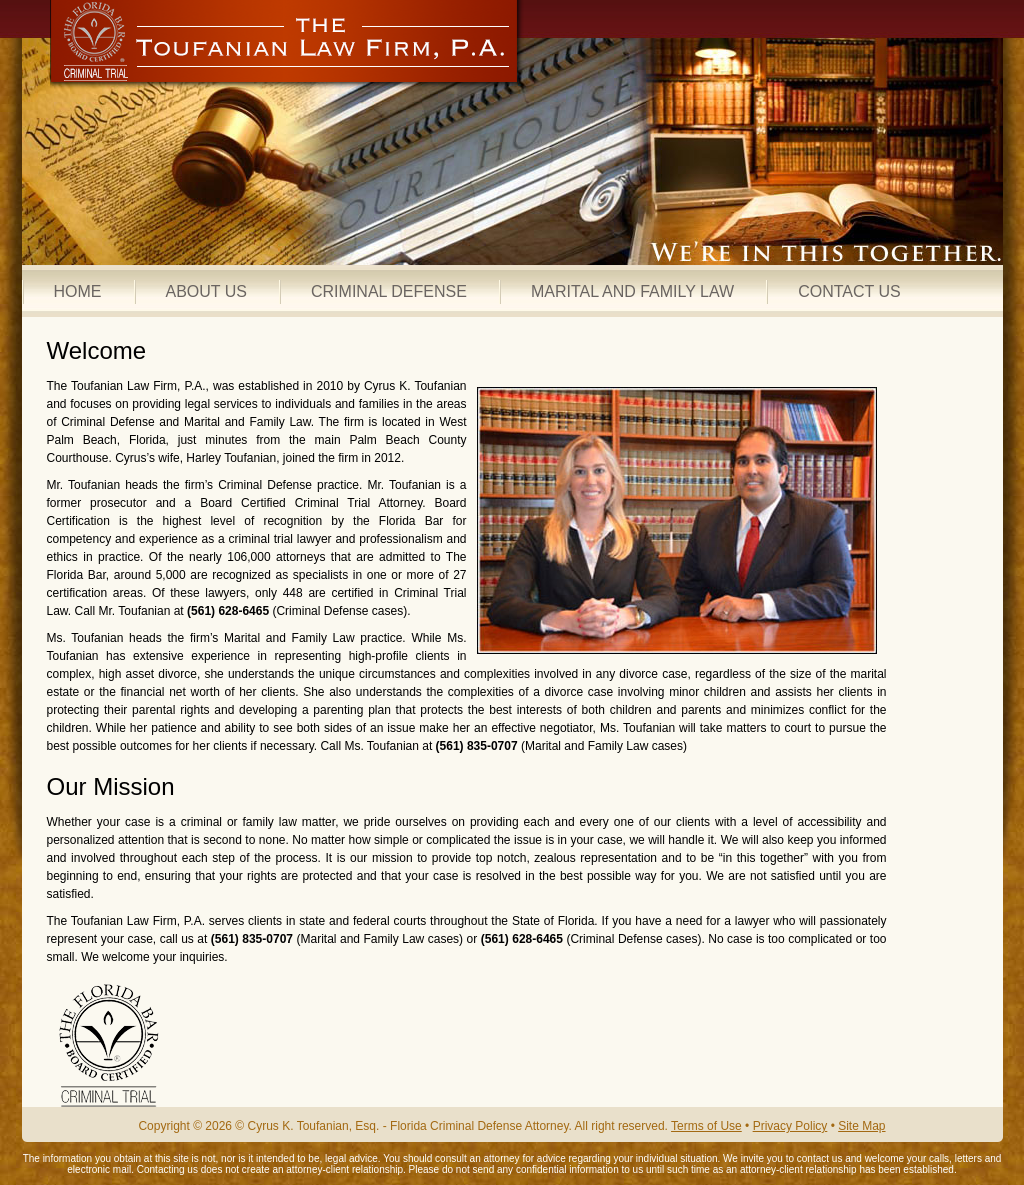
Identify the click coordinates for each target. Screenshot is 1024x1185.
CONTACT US (849, 291)
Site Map (861, 1126)
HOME (78, 291)
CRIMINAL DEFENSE (389, 291)
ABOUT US (207, 291)
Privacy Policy (790, 1126)
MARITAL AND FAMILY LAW (632, 291)
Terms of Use (706, 1126)
